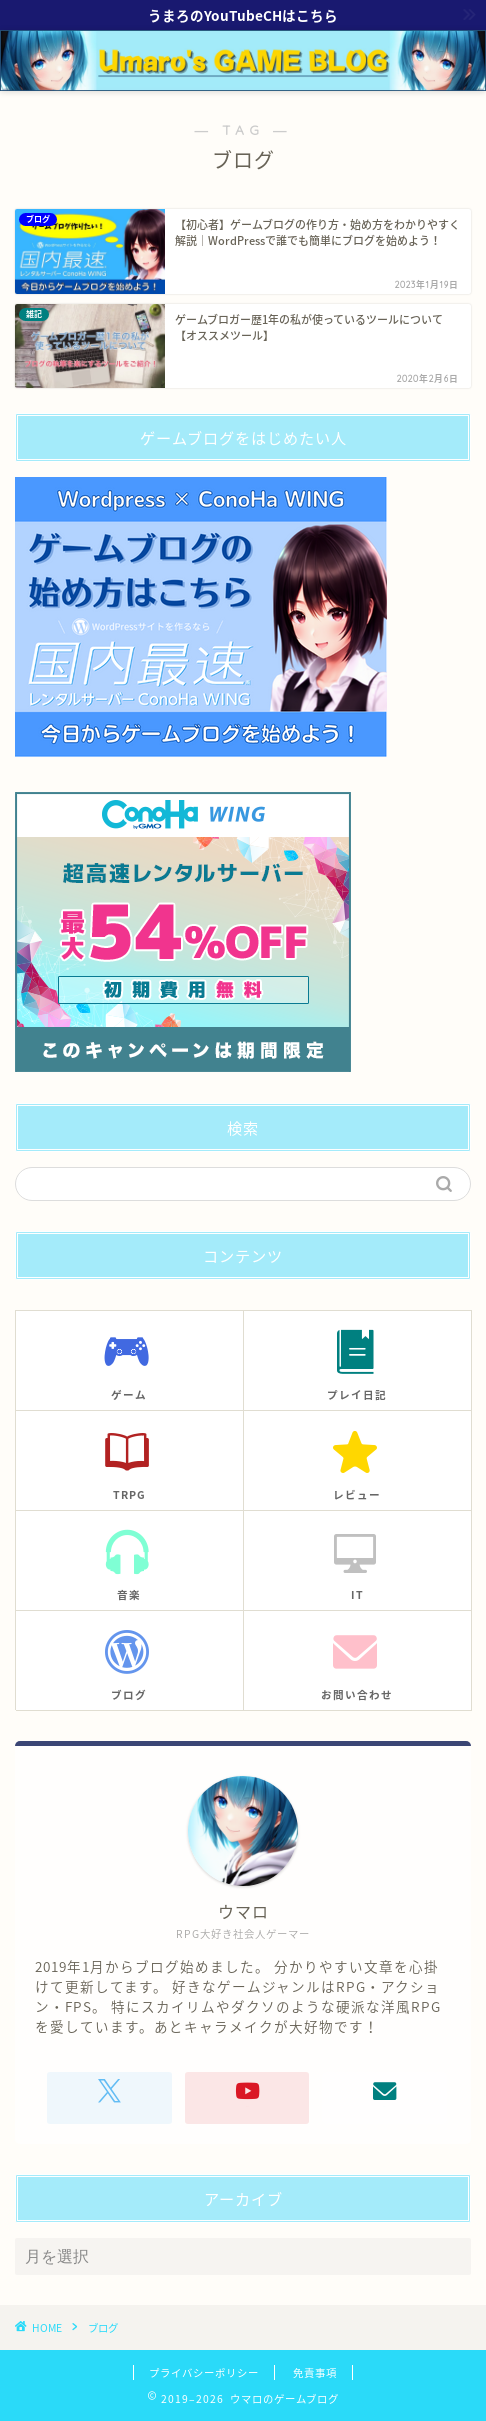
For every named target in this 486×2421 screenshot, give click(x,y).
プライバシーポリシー (204, 2372)
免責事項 (315, 2372)
